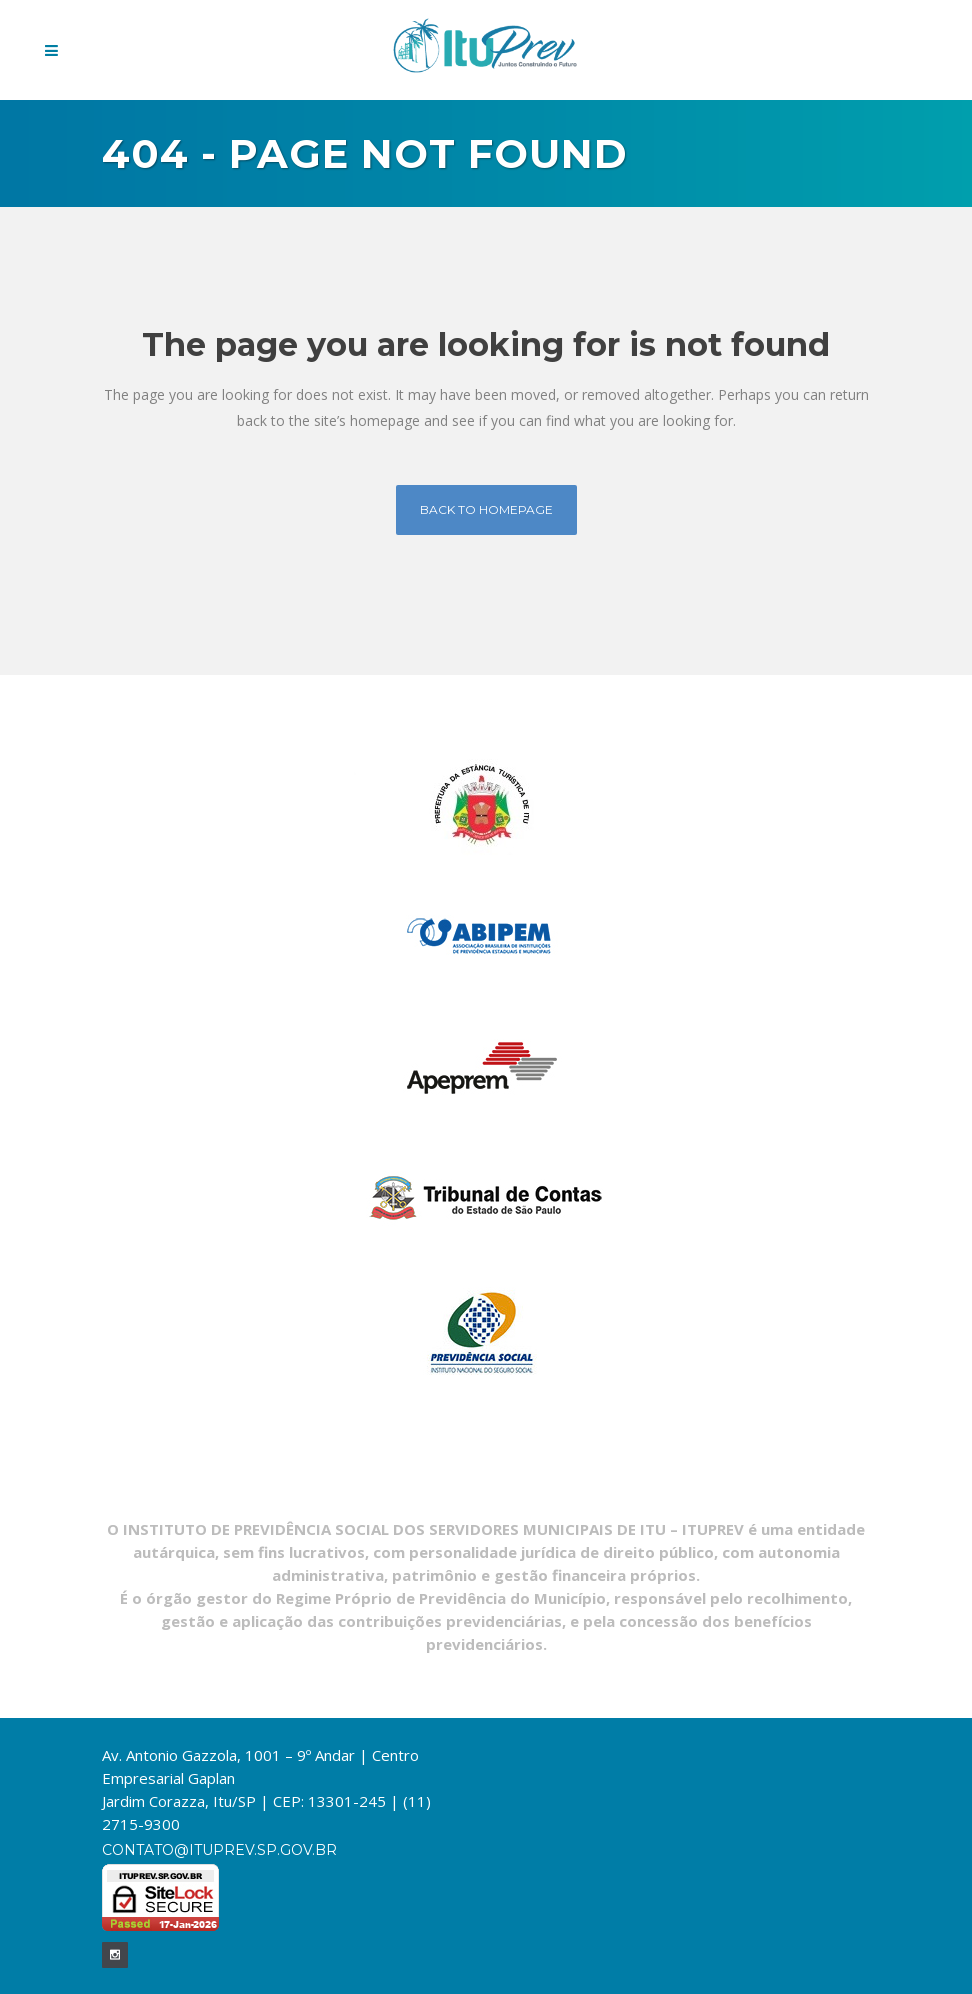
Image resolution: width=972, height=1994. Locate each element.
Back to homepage (486, 509)
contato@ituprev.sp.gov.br (219, 1850)
